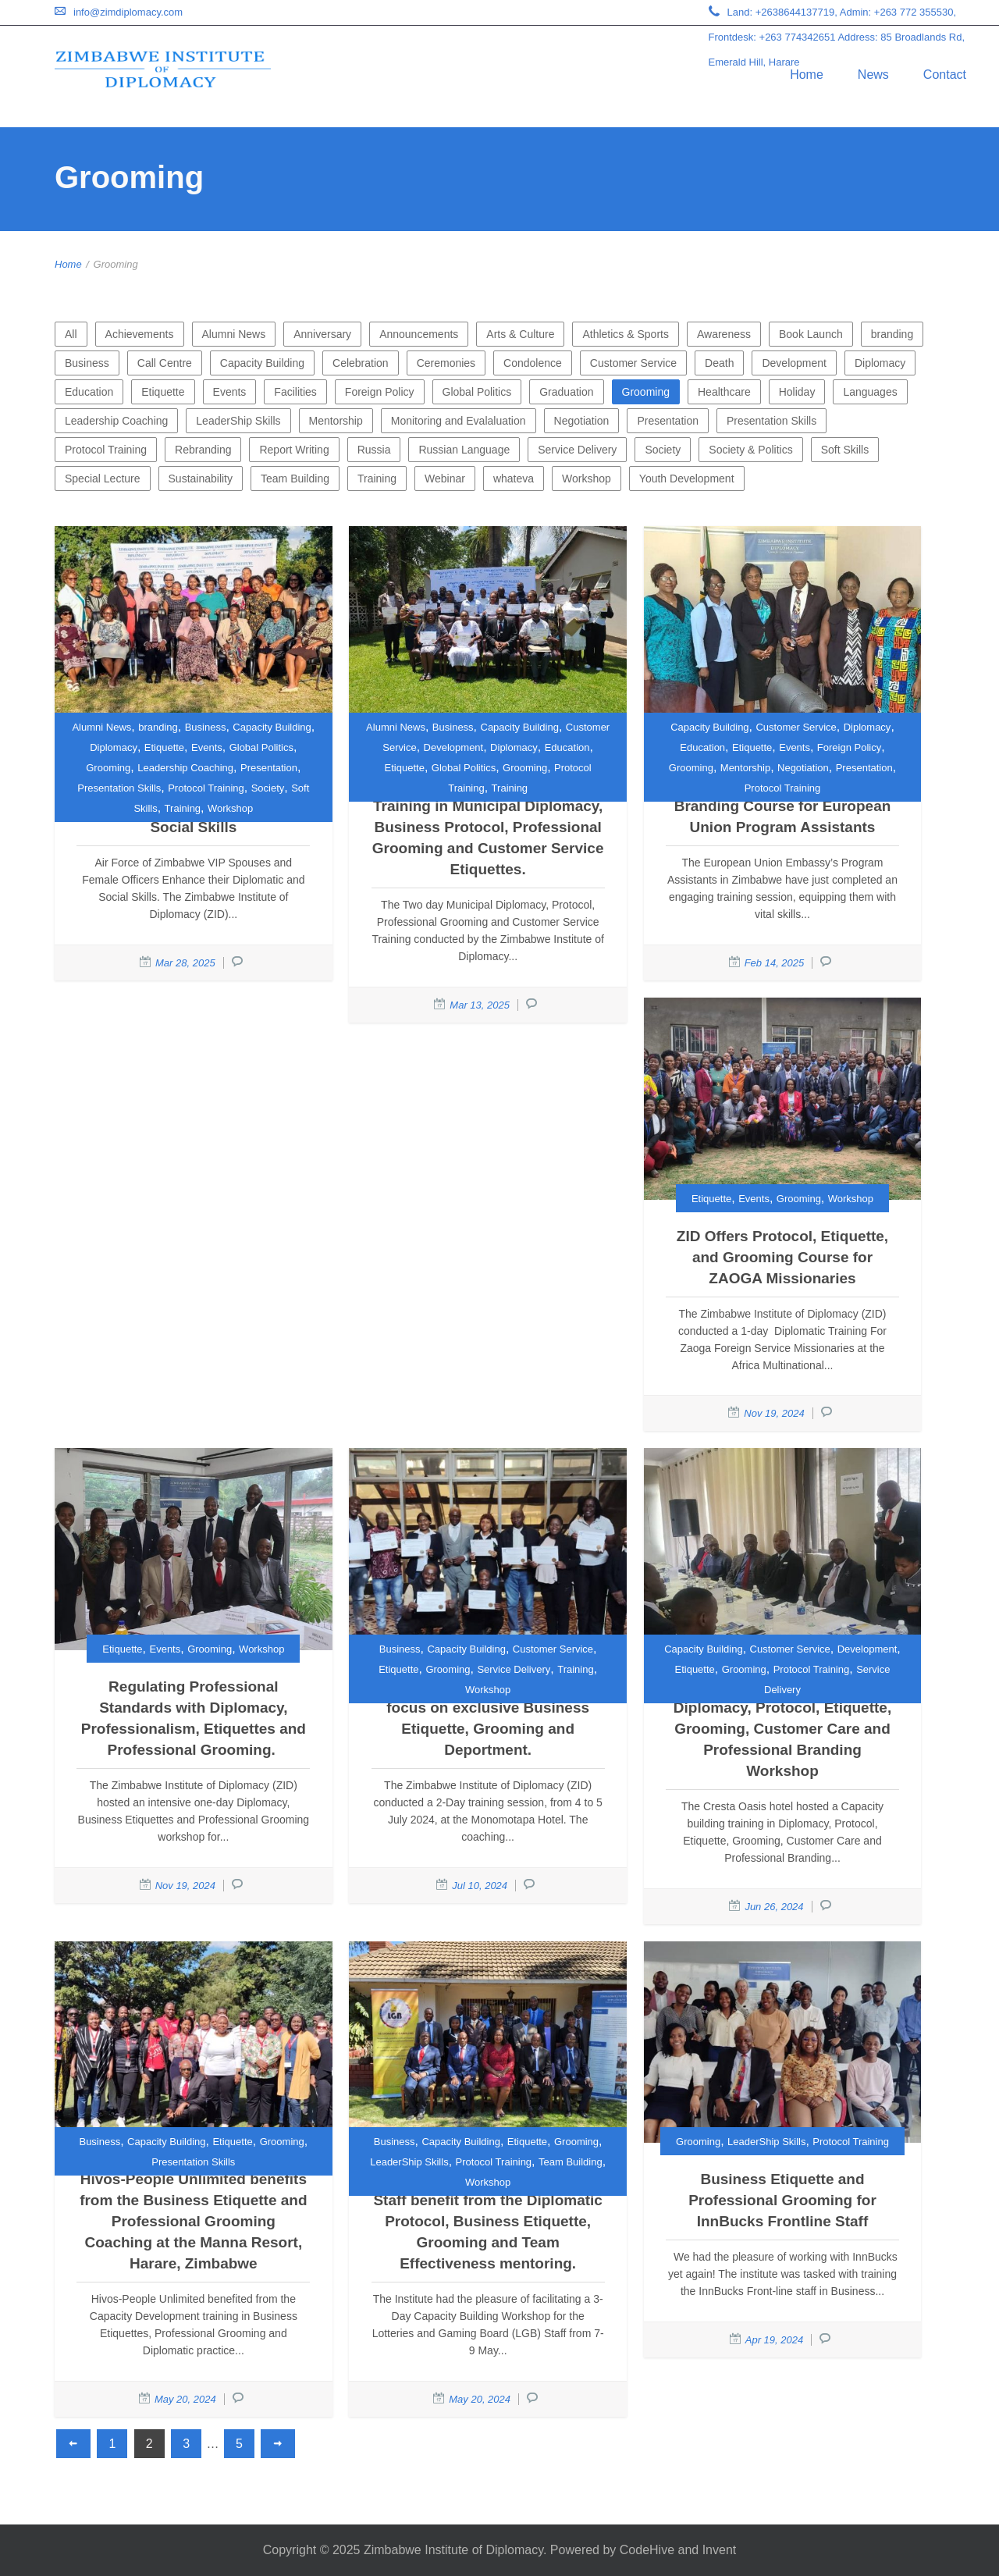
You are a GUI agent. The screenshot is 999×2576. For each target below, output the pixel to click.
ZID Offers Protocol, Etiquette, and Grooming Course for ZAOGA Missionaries (782, 1257)
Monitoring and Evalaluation (458, 421)
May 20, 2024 (185, 2399)
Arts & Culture (520, 334)
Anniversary (322, 334)
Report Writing (294, 449)
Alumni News (234, 334)
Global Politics (477, 392)
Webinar (445, 478)
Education (89, 392)
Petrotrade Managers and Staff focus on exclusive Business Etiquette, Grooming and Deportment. (487, 1718)
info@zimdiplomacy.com (128, 12)
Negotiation (582, 421)
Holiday (797, 392)
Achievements (139, 334)
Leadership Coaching (116, 421)
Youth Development (686, 478)
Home (806, 74)
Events (230, 392)
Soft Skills (845, 449)
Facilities (295, 392)
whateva (513, 478)
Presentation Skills (771, 421)
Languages (870, 392)
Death (719, 363)
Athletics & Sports (625, 334)
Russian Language (464, 449)
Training (376, 478)
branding (892, 334)
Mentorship (336, 421)
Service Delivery (577, 449)
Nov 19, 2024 (774, 1413)
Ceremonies (446, 363)
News (873, 74)
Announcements (418, 334)
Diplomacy (880, 363)
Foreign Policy (379, 392)
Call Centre (164, 363)
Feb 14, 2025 (775, 963)
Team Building (295, 478)
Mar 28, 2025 (185, 963)
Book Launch (811, 334)
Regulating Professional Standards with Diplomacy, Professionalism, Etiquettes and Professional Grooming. (193, 1718)
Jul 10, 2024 (479, 1885)
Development (794, 363)
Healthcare (724, 392)
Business (87, 363)
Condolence (532, 363)
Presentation (668, 421)
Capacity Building (262, 363)
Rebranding (203, 449)
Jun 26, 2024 (774, 1906)
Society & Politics (750, 449)
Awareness (724, 334)
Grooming (646, 392)
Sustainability (201, 478)
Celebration (360, 363)
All (71, 334)
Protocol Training (106, 449)
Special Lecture (102, 478)
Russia (374, 449)
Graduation (566, 392)
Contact (944, 74)
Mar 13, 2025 (480, 1005)
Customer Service (633, 363)
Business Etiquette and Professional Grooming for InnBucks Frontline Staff (782, 2200)
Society (663, 449)
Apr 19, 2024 (774, 2340)
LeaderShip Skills (238, 421)
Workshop (586, 478)
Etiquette (162, 392)
